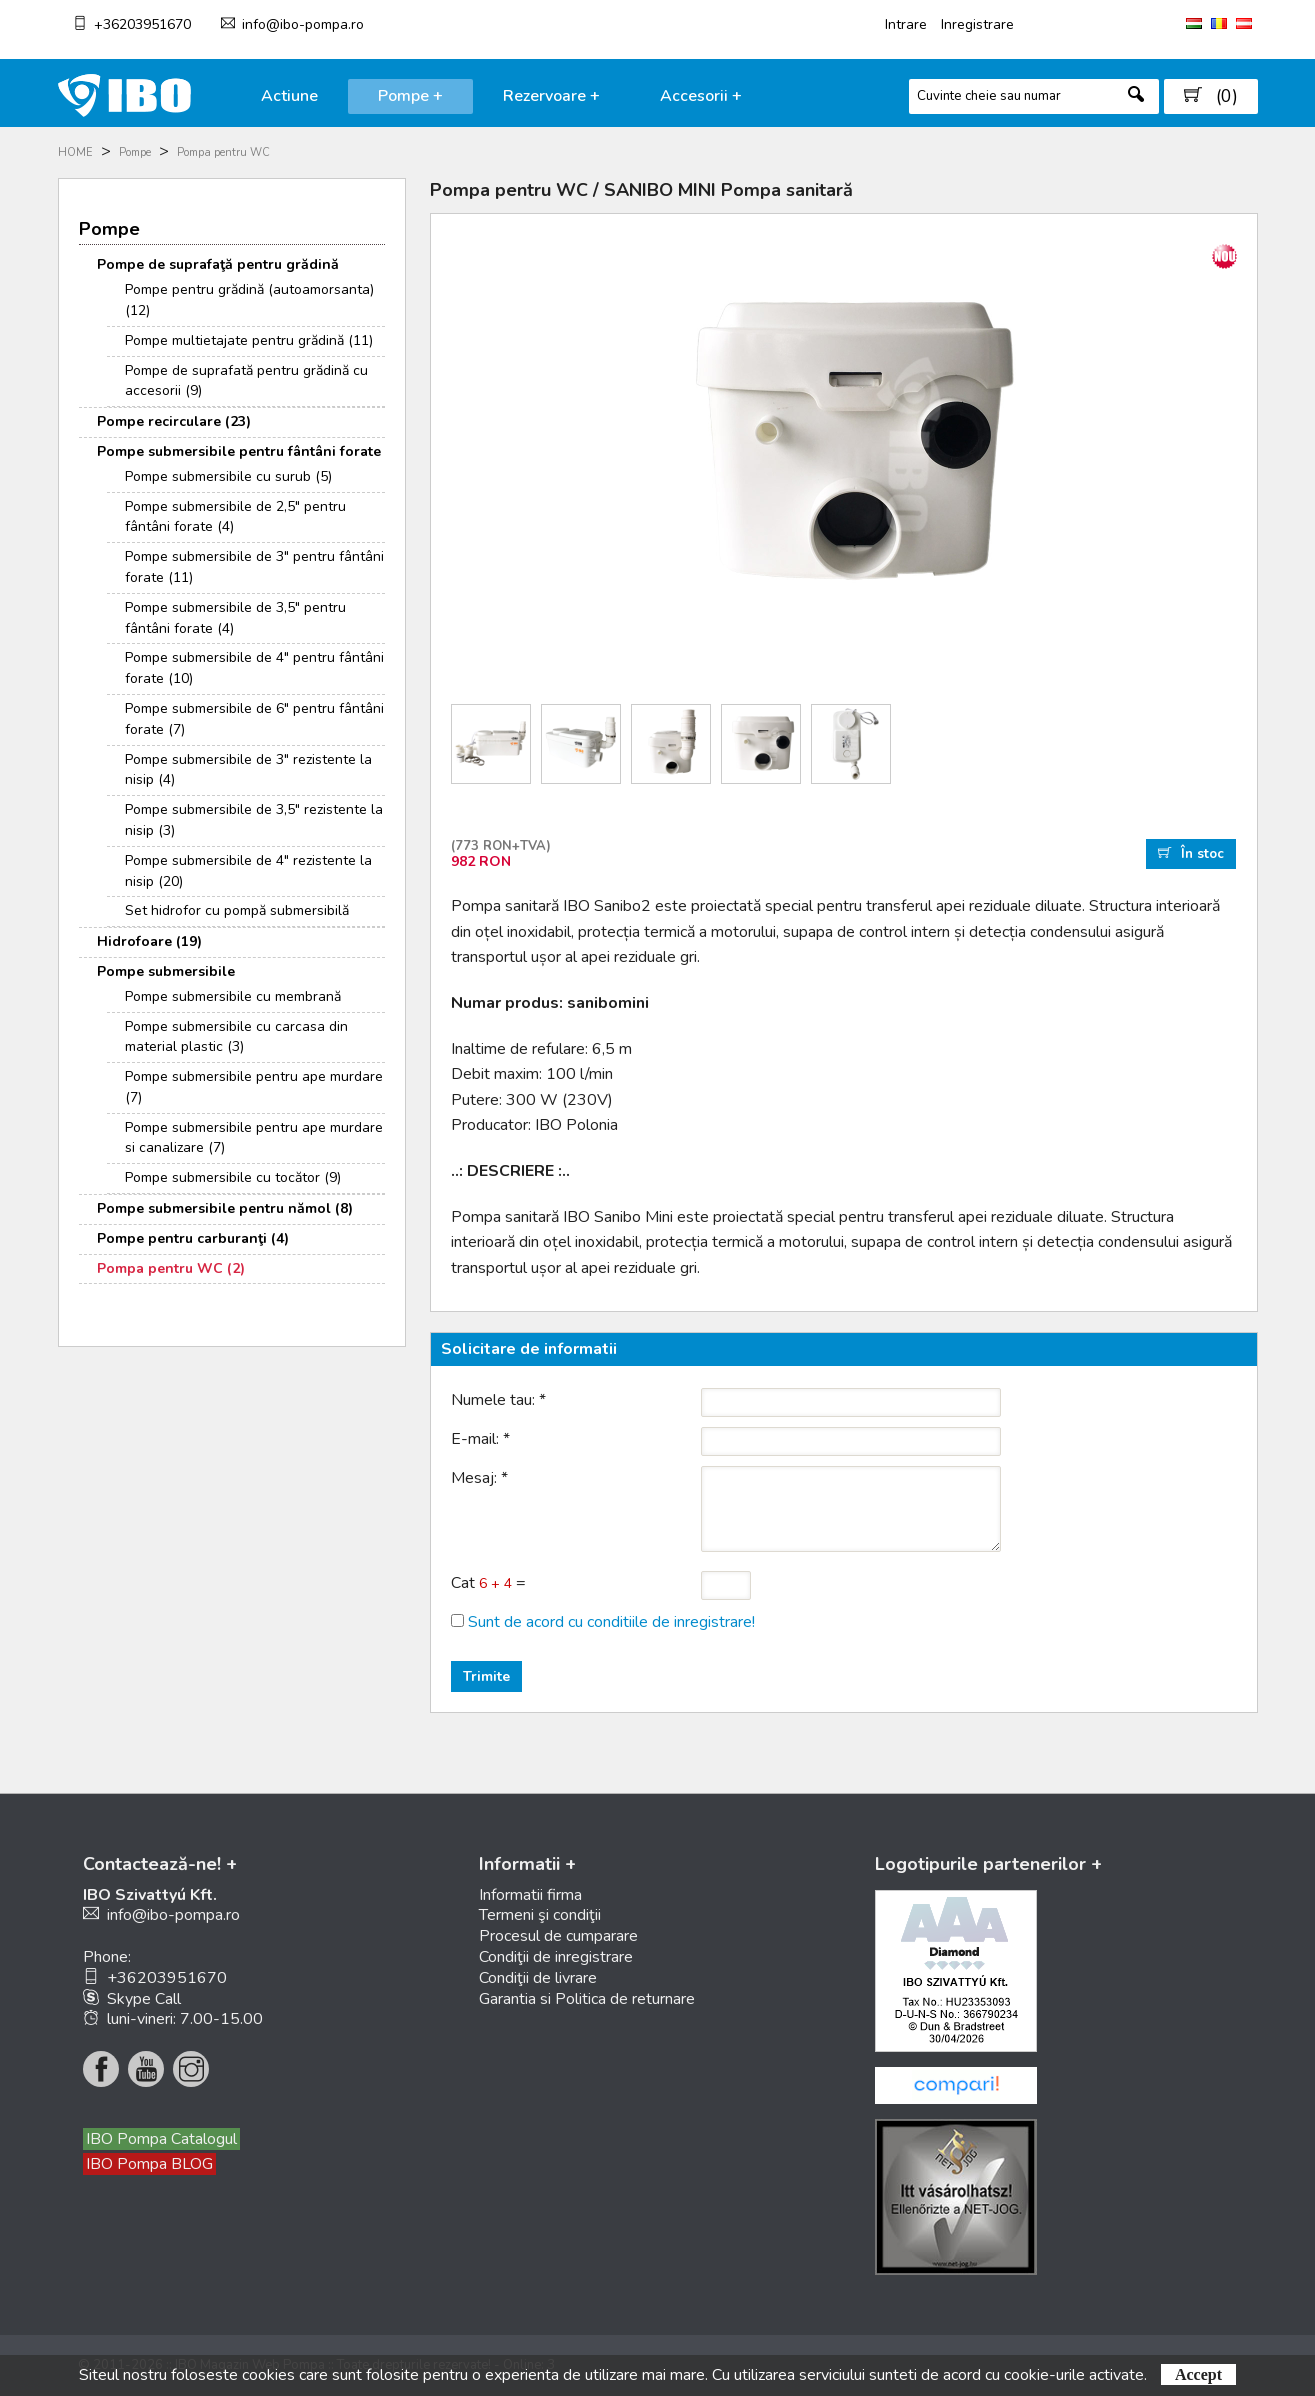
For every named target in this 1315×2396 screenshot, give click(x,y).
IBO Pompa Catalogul (161, 2139)
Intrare (906, 24)
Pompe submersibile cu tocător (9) (233, 1177)
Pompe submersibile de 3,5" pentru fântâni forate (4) (235, 618)
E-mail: (480, 1439)
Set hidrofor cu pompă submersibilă (237, 910)
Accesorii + (701, 96)
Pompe (135, 152)
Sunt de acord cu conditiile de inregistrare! (611, 1622)
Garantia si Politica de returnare (587, 1999)
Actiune (289, 96)
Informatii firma (530, 1895)
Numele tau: (498, 1400)
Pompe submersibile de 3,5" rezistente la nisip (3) (254, 820)
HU (1194, 23)
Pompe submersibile (166, 971)
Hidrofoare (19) (149, 941)
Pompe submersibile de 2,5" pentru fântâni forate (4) (235, 517)
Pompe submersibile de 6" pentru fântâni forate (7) (254, 719)
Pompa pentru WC (223, 152)
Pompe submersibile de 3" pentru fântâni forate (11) (254, 567)
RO (1219, 23)
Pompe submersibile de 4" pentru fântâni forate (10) (254, 668)
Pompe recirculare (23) (174, 421)
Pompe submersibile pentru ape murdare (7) (254, 1087)
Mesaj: (479, 1478)
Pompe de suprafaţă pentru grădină (218, 264)
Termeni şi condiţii (540, 1915)
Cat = (488, 1583)
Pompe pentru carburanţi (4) (193, 1238)
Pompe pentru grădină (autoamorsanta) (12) (249, 300)
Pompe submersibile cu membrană (233, 996)
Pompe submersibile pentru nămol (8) (225, 1208)
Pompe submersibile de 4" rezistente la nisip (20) (248, 871)
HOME (75, 152)
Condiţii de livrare (538, 1978)
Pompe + (410, 96)
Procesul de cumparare (558, 1936)
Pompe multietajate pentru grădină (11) (249, 340)
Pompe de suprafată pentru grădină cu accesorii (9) (246, 381)
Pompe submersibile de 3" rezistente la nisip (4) (248, 770)
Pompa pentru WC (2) (171, 1268)
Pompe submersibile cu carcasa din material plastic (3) (236, 1037)
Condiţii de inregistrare (556, 1957)
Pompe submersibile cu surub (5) (228, 476)
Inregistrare (977, 24)
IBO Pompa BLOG (149, 2164)
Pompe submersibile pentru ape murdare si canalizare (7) (254, 1138)
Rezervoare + (551, 96)
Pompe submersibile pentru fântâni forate (239, 451)
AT (1244, 23)
